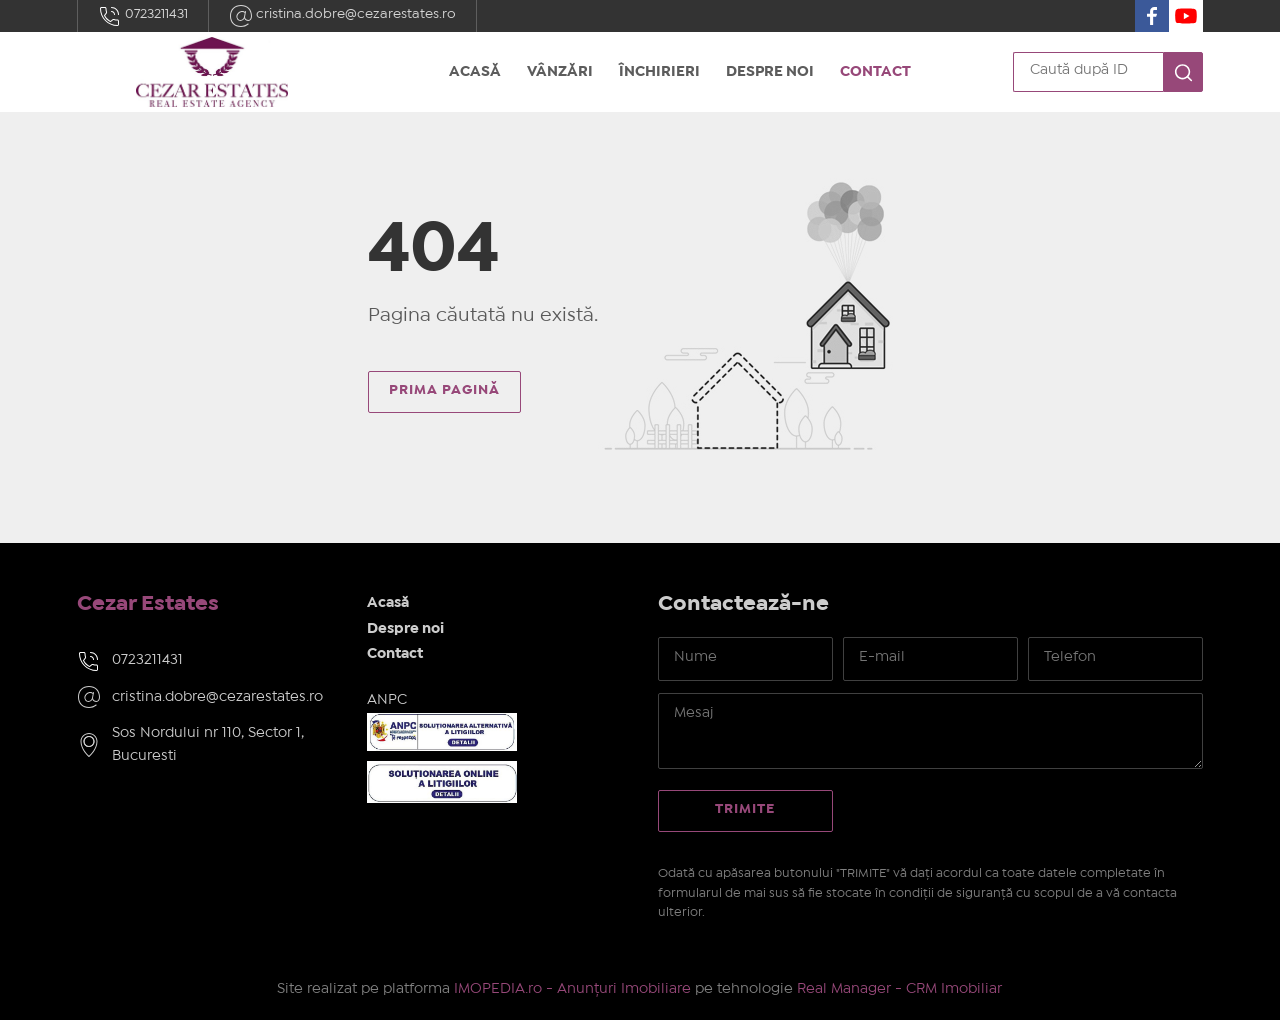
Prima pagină (444, 390)
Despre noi (770, 72)
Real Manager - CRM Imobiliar (899, 989)
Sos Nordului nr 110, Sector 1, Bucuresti (208, 744)
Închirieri (659, 72)
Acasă (475, 72)
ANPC (387, 700)
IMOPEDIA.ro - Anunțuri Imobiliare (572, 989)
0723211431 (143, 16)
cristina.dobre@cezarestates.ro (342, 16)
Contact (875, 72)
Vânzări (560, 72)
